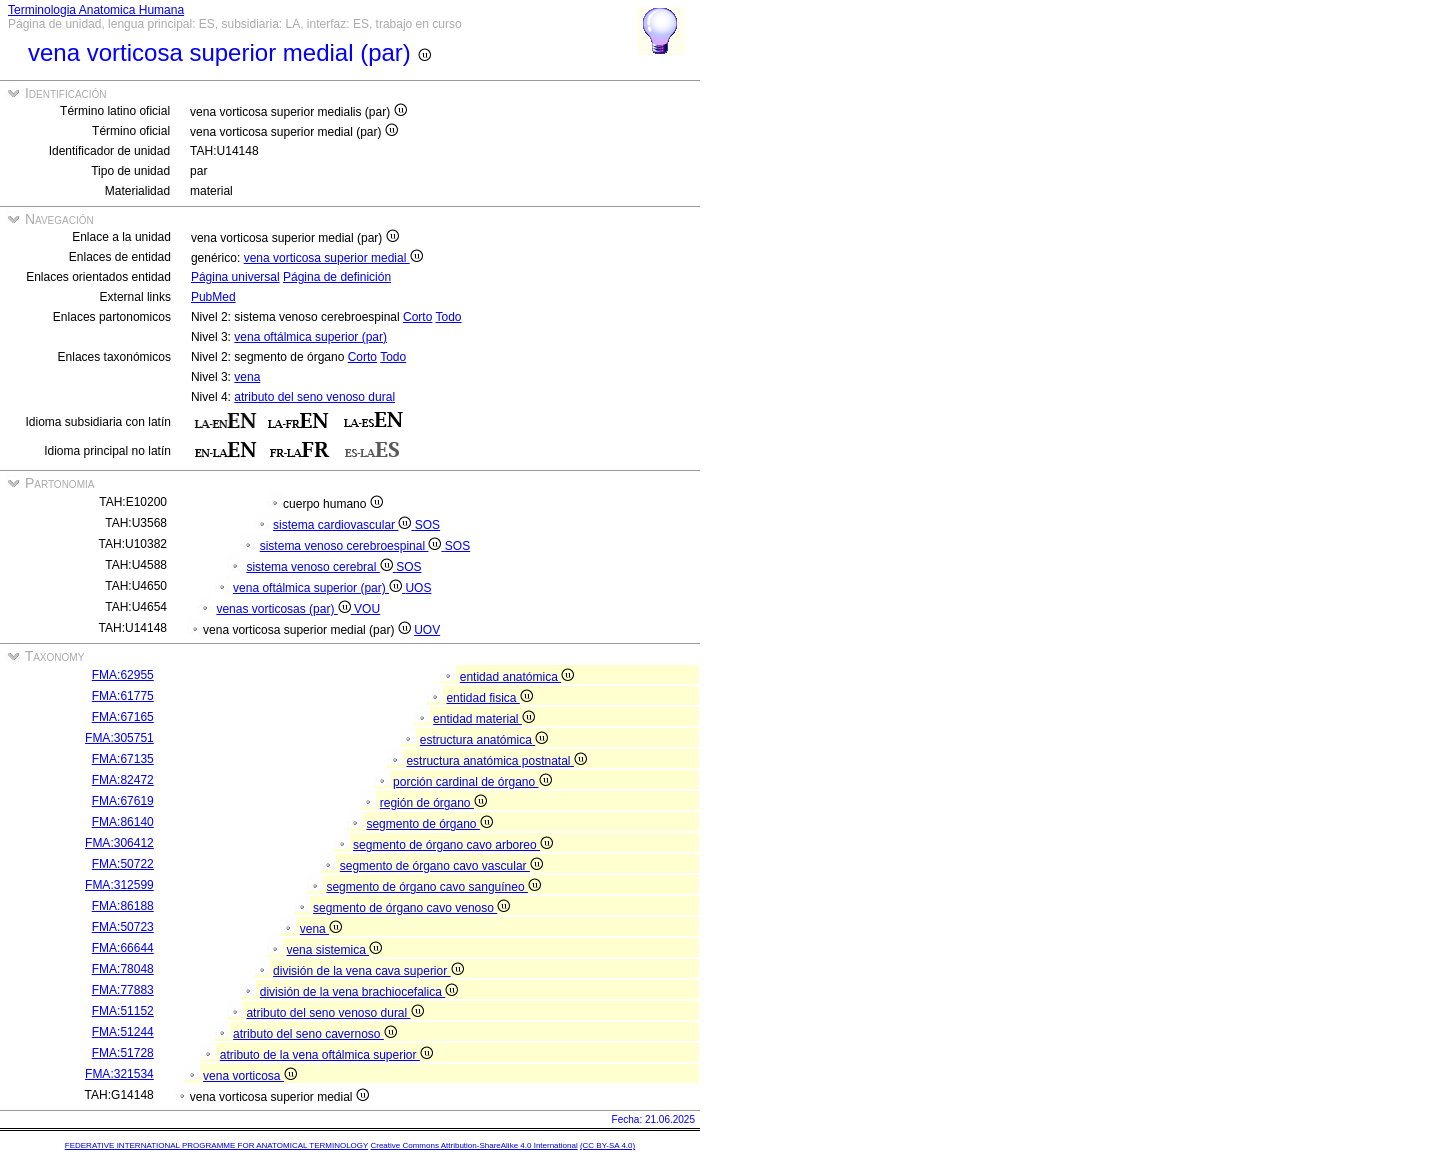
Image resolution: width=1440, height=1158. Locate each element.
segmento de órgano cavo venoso (411, 908)
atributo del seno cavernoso (315, 1034)
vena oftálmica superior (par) (310, 337)
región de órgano (433, 803)
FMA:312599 (119, 885)
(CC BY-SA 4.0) (607, 1145)
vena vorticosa (250, 1076)
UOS (418, 588)
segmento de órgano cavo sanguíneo (433, 887)
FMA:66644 (123, 948)
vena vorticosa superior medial (333, 258)
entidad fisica (489, 698)
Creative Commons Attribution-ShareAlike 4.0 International (473, 1145)
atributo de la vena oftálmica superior (326, 1055)
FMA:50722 (123, 864)
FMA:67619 (123, 801)
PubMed (213, 297)
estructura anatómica (484, 740)
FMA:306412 (119, 843)
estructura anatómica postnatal (496, 761)
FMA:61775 (123, 696)
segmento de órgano (429, 824)
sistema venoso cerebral (321, 567)
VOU (367, 609)
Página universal (235, 277)
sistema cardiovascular (344, 525)
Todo (449, 317)
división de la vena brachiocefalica (359, 992)
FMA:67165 (123, 717)
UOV (427, 630)
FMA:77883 (123, 990)
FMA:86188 (123, 906)
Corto (417, 317)
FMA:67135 (123, 759)
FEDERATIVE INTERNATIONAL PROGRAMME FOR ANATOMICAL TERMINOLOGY (216, 1145)
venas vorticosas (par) (285, 609)
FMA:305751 (119, 738)
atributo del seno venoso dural (314, 397)
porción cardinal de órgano (472, 782)
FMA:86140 (123, 822)
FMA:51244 (123, 1032)
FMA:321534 (119, 1074)
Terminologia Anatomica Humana (96, 10)
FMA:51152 (123, 1011)
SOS (427, 525)
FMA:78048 (123, 969)
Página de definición (337, 277)
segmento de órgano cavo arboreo (453, 845)
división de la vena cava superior (368, 971)
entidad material (484, 719)
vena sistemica (334, 950)
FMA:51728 (123, 1053)
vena (247, 377)
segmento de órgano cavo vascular (441, 866)
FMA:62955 (123, 675)
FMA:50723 (123, 927)
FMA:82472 (123, 780)
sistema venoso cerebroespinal (352, 546)
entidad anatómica (517, 677)
